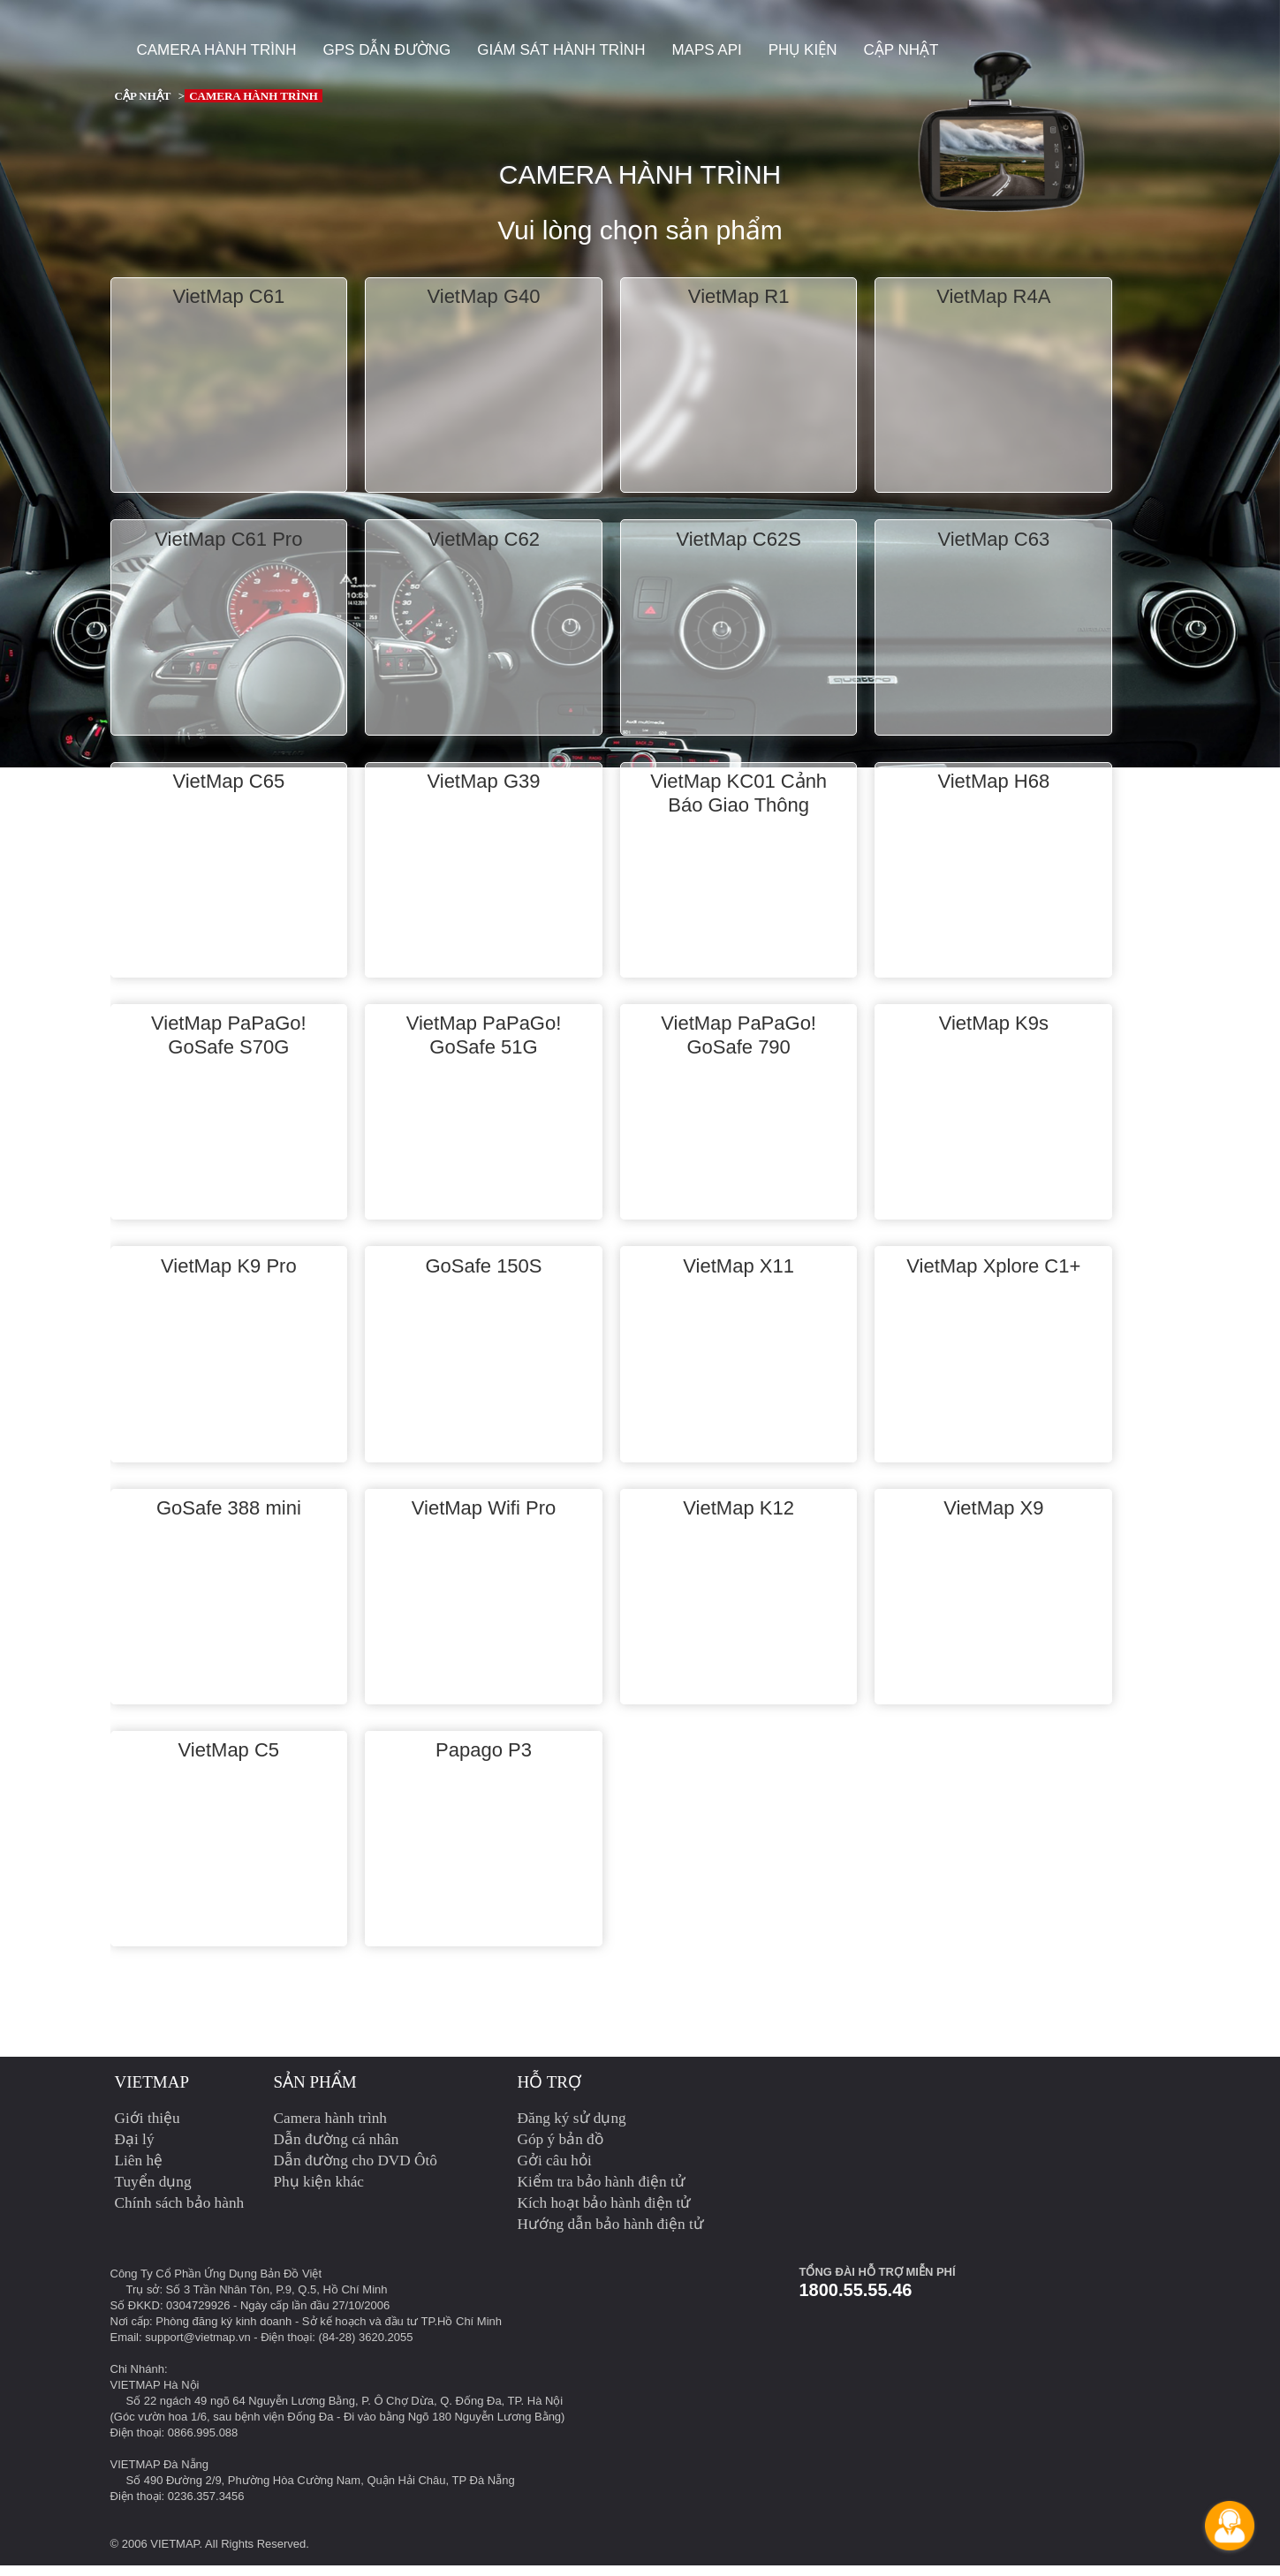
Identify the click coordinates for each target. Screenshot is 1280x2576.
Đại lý (135, 2150)
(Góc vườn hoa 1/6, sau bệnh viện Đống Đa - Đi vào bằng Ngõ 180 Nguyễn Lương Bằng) (337, 2427)
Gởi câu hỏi (555, 2171)
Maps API (706, 50)
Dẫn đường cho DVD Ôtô (356, 2171)
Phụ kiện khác (319, 2192)
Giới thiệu (147, 2128)
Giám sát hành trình (561, 50)
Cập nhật (900, 50)
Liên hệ (139, 2171)
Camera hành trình (217, 50)
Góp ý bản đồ (560, 2150)
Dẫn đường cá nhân (336, 2150)
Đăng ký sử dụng (572, 2128)
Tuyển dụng (153, 2192)
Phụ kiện (803, 50)
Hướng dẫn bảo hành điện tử (611, 2234)
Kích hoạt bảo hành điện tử (605, 2213)
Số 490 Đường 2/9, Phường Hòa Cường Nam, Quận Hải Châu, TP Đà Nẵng (320, 2490)
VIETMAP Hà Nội (155, 2395)
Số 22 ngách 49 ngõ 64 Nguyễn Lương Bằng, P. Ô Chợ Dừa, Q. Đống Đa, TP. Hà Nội (345, 2411)
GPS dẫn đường (387, 50)
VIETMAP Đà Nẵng (159, 2475)
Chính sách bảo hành (180, 2213)
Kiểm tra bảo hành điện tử (601, 2192)
